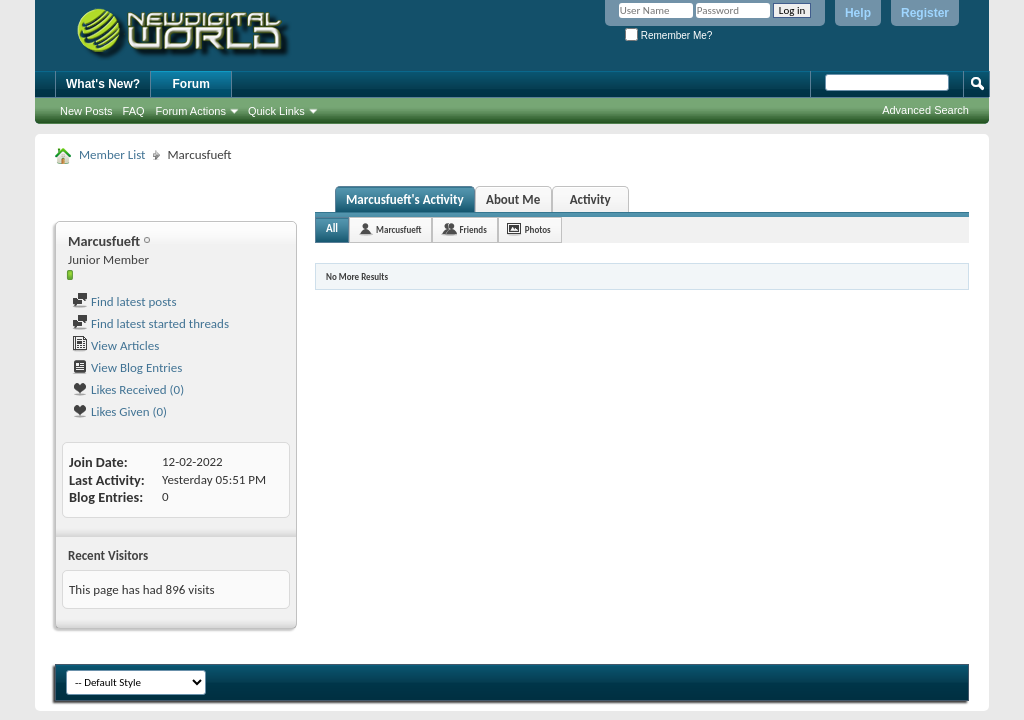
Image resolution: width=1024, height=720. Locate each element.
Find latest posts (124, 301)
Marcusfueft (398, 229)
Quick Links (276, 111)
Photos (538, 229)
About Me (513, 199)
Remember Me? (668, 35)
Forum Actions (191, 111)
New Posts (86, 111)
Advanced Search (925, 110)
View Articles (115, 345)
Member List (112, 154)
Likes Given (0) (119, 411)
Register (925, 13)
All (332, 228)
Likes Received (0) (128, 389)
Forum (191, 84)
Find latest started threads (150, 323)
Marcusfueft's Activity (405, 199)
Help (858, 13)
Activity (590, 199)
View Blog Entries (127, 367)
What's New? (103, 84)
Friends (472, 229)
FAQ (134, 111)
